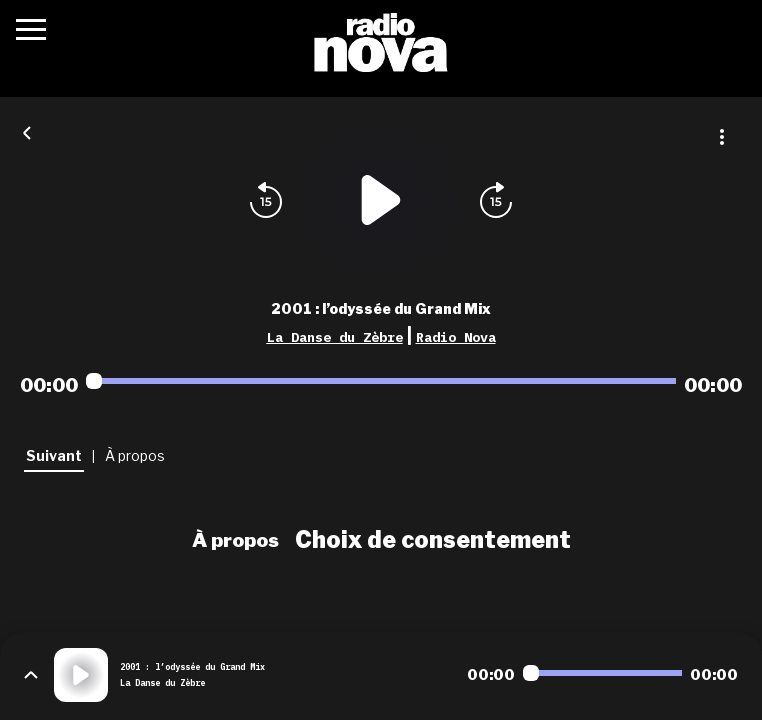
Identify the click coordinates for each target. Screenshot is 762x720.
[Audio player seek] (381, 381)
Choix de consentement (433, 540)
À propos (235, 540)
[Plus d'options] (722, 137)
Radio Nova (456, 337)
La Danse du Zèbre (335, 337)
